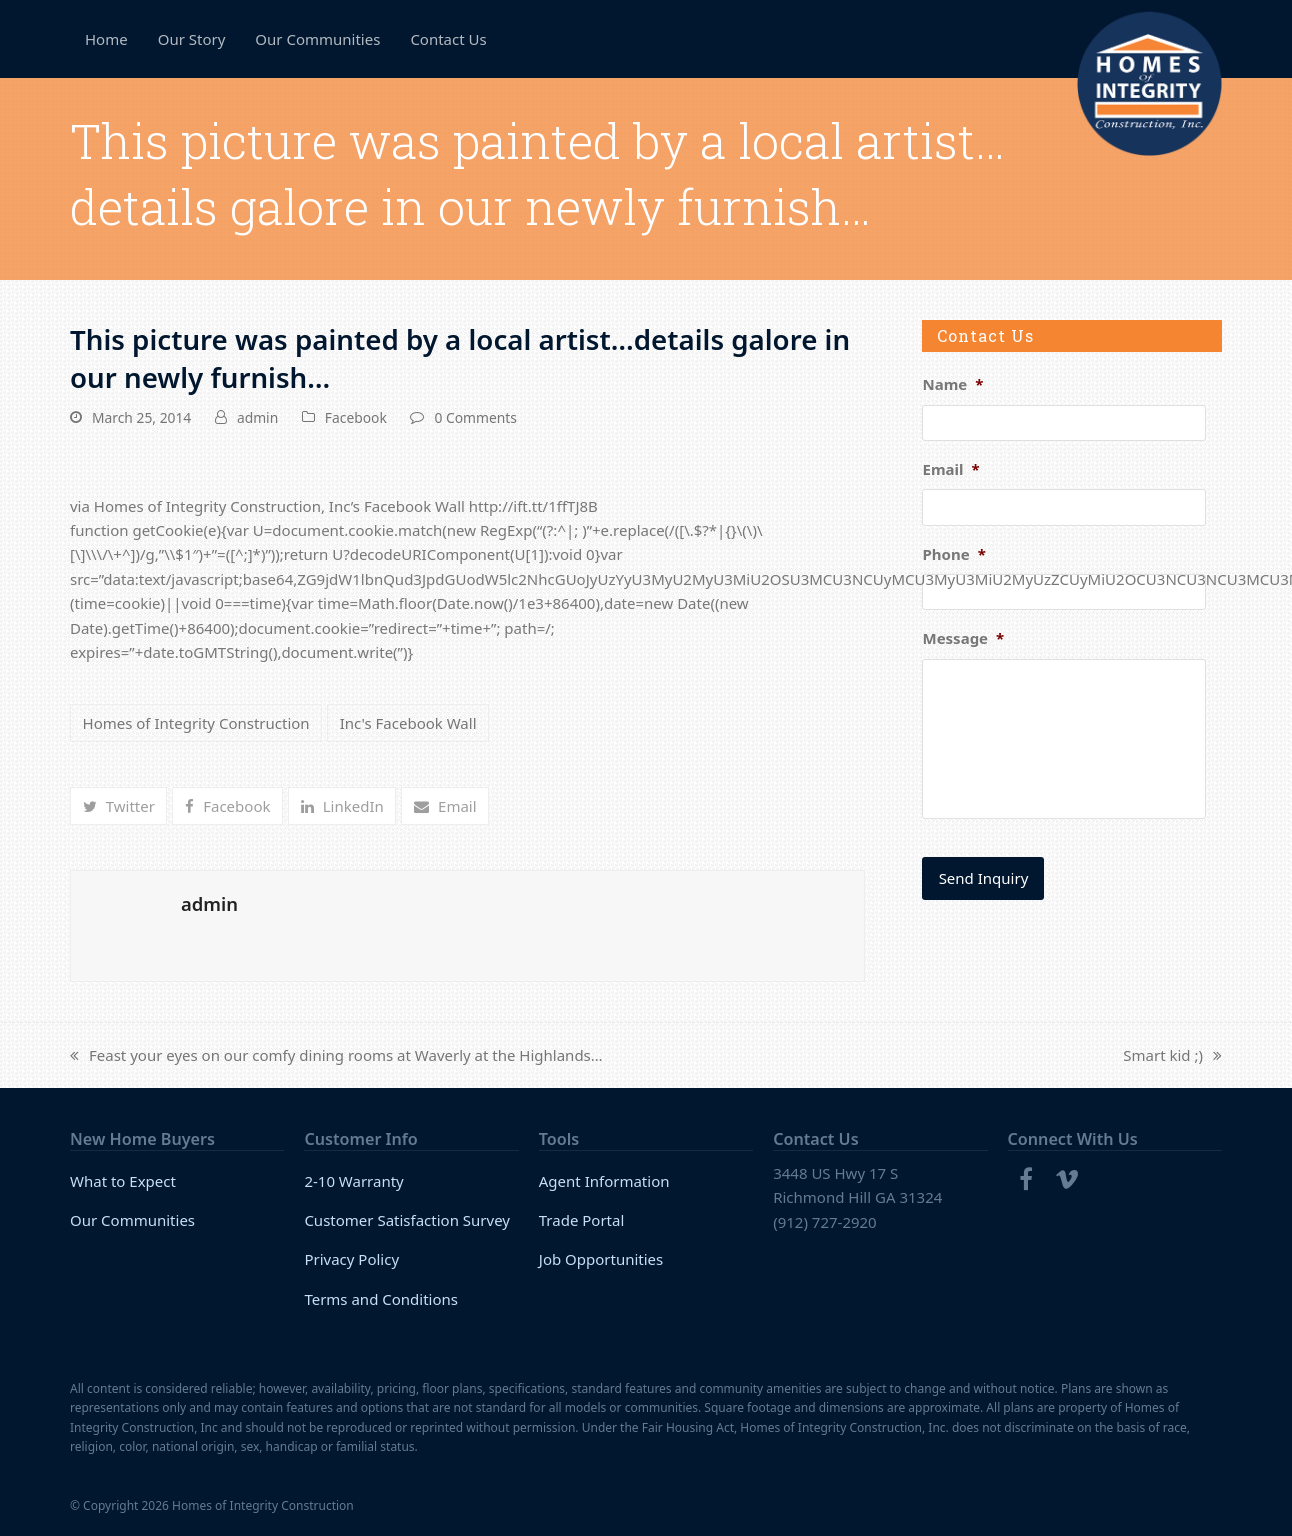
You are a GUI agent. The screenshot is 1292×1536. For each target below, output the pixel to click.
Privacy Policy (351, 1259)
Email (950, 469)
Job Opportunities (601, 1259)
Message (963, 638)
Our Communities (132, 1220)
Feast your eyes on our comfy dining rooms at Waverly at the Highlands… (336, 1056)
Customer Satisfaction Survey (407, 1220)
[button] (118, 806)
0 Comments (475, 417)
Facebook (356, 417)
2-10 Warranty (353, 1181)
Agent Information (604, 1181)
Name (952, 384)
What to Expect (123, 1181)
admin (257, 417)
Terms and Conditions (381, 1299)
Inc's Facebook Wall (408, 723)
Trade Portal (582, 1220)
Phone (953, 554)
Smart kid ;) (1172, 1056)
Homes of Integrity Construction (196, 723)
